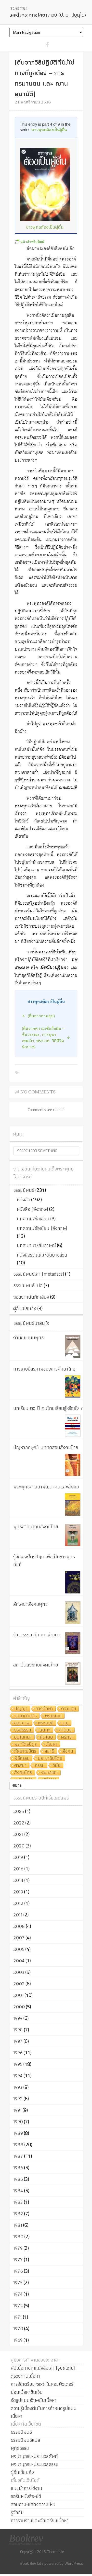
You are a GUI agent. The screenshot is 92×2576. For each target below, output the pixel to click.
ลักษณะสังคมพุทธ (30, 1604)
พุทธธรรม (20, 2448)
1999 (17, 2018)
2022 (18, 1823)
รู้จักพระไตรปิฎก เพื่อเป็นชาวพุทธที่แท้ (44, 1560)
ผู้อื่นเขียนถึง (24, 1308)
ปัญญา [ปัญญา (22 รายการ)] (20, 1709)
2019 (18, 1857)
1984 (18, 2190)
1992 (18, 2099)
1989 (18, 2133)
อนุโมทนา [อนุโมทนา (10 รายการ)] (23, 1737)
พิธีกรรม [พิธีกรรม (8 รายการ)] (22, 1758)
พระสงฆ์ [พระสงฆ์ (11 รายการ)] (45, 1723)
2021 (18, 1834)
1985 (18, 2179)
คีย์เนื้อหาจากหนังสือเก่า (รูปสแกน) (43, 2368)
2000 (19, 2007)
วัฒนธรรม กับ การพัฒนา (36, 1635)
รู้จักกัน (17, 2512)
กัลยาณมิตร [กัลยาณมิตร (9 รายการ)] (25, 1751)
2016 (18, 1869)
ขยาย (17, 1785)
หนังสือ (23, 1200)
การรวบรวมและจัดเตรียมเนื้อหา (40, 2520)
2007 (19, 1938)
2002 (19, 1984)
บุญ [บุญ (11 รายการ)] (65, 1723)
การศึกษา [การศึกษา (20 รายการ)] (44, 1709)
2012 (18, 1903)
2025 (18, 1811)
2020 (19, 1846)
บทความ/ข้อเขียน (33, 1219)
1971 (17, 2317)
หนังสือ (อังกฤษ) (32, 1209)
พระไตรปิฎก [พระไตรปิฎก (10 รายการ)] (26, 1744)
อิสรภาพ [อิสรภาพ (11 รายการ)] (22, 1723)
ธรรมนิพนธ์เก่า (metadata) (38, 1274)
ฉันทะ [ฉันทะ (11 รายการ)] (45, 1730)
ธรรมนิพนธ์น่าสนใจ (31, 1323)
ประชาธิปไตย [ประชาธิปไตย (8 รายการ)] (50, 1758)
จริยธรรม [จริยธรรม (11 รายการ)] (22, 1730)
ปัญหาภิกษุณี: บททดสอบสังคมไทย (45, 1447)
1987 (18, 2156)
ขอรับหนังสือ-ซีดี (26, 2496)
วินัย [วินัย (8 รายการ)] (57, 1766)
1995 (17, 2064)
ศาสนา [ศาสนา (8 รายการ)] (20, 1766)
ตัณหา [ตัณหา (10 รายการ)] (51, 1744)
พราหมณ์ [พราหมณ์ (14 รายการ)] (53, 1716)
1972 (18, 2305)
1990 (18, 2122)
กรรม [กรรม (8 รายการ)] (40, 1766)
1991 (17, 2110)
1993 (17, 2087)
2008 (19, 1926)
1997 (18, 2041)
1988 (18, 2145)
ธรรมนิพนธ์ (23, 1190)
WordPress (74, 2563)
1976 (18, 2271)
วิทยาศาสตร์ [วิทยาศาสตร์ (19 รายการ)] (25, 1716)
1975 (18, 2282)
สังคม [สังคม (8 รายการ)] (67, 1751)
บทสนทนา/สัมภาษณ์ (36, 1245)
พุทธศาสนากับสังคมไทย (35, 1526)
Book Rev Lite (31, 2563)
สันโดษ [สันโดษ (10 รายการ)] (46, 1737)
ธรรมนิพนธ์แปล (28, 1285)
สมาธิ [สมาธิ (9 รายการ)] (49, 1751)
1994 (18, 2076)
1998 (18, 2030)
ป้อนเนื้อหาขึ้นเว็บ (27, 2392)
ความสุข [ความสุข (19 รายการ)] (68, 1709)
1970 (18, 2328)
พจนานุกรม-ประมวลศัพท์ (34, 2456)
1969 (18, 2340)
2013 (18, 1892)
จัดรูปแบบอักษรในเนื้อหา (33, 2400)
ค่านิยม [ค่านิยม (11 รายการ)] (65, 1730)
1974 (18, 2294)
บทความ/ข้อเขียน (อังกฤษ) (42, 1228)
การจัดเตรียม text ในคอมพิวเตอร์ (42, 2384)
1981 (17, 2225)
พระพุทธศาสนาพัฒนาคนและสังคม (46, 1487)
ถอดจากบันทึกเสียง (31, 1297)
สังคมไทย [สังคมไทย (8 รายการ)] (23, 1773)
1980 (18, 2236)
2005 (18, 1949)
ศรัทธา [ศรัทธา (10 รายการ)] (67, 1737)
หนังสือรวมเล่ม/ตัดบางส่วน (42, 1255)
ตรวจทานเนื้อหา (25, 2376)
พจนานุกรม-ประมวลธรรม (34, 2464)
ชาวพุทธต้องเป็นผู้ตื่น (49, 130)
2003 (18, 1972)
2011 (17, 1915)
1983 (18, 2202)
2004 (19, 1961)
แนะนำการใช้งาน (26, 2488)
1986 (18, 2167)
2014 (18, 1880)
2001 (18, 1995)
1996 (18, 2053)
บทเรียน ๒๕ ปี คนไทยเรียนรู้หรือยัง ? (48, 1408)
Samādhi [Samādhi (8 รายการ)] (49, 1773)
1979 (18, 2248)
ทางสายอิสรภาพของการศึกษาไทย (44, 1369)
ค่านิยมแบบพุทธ (28, 1337)
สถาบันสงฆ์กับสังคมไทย (35, 1665)
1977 (18, 2259)
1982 (18, 2213)
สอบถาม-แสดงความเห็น (33, 2504)
